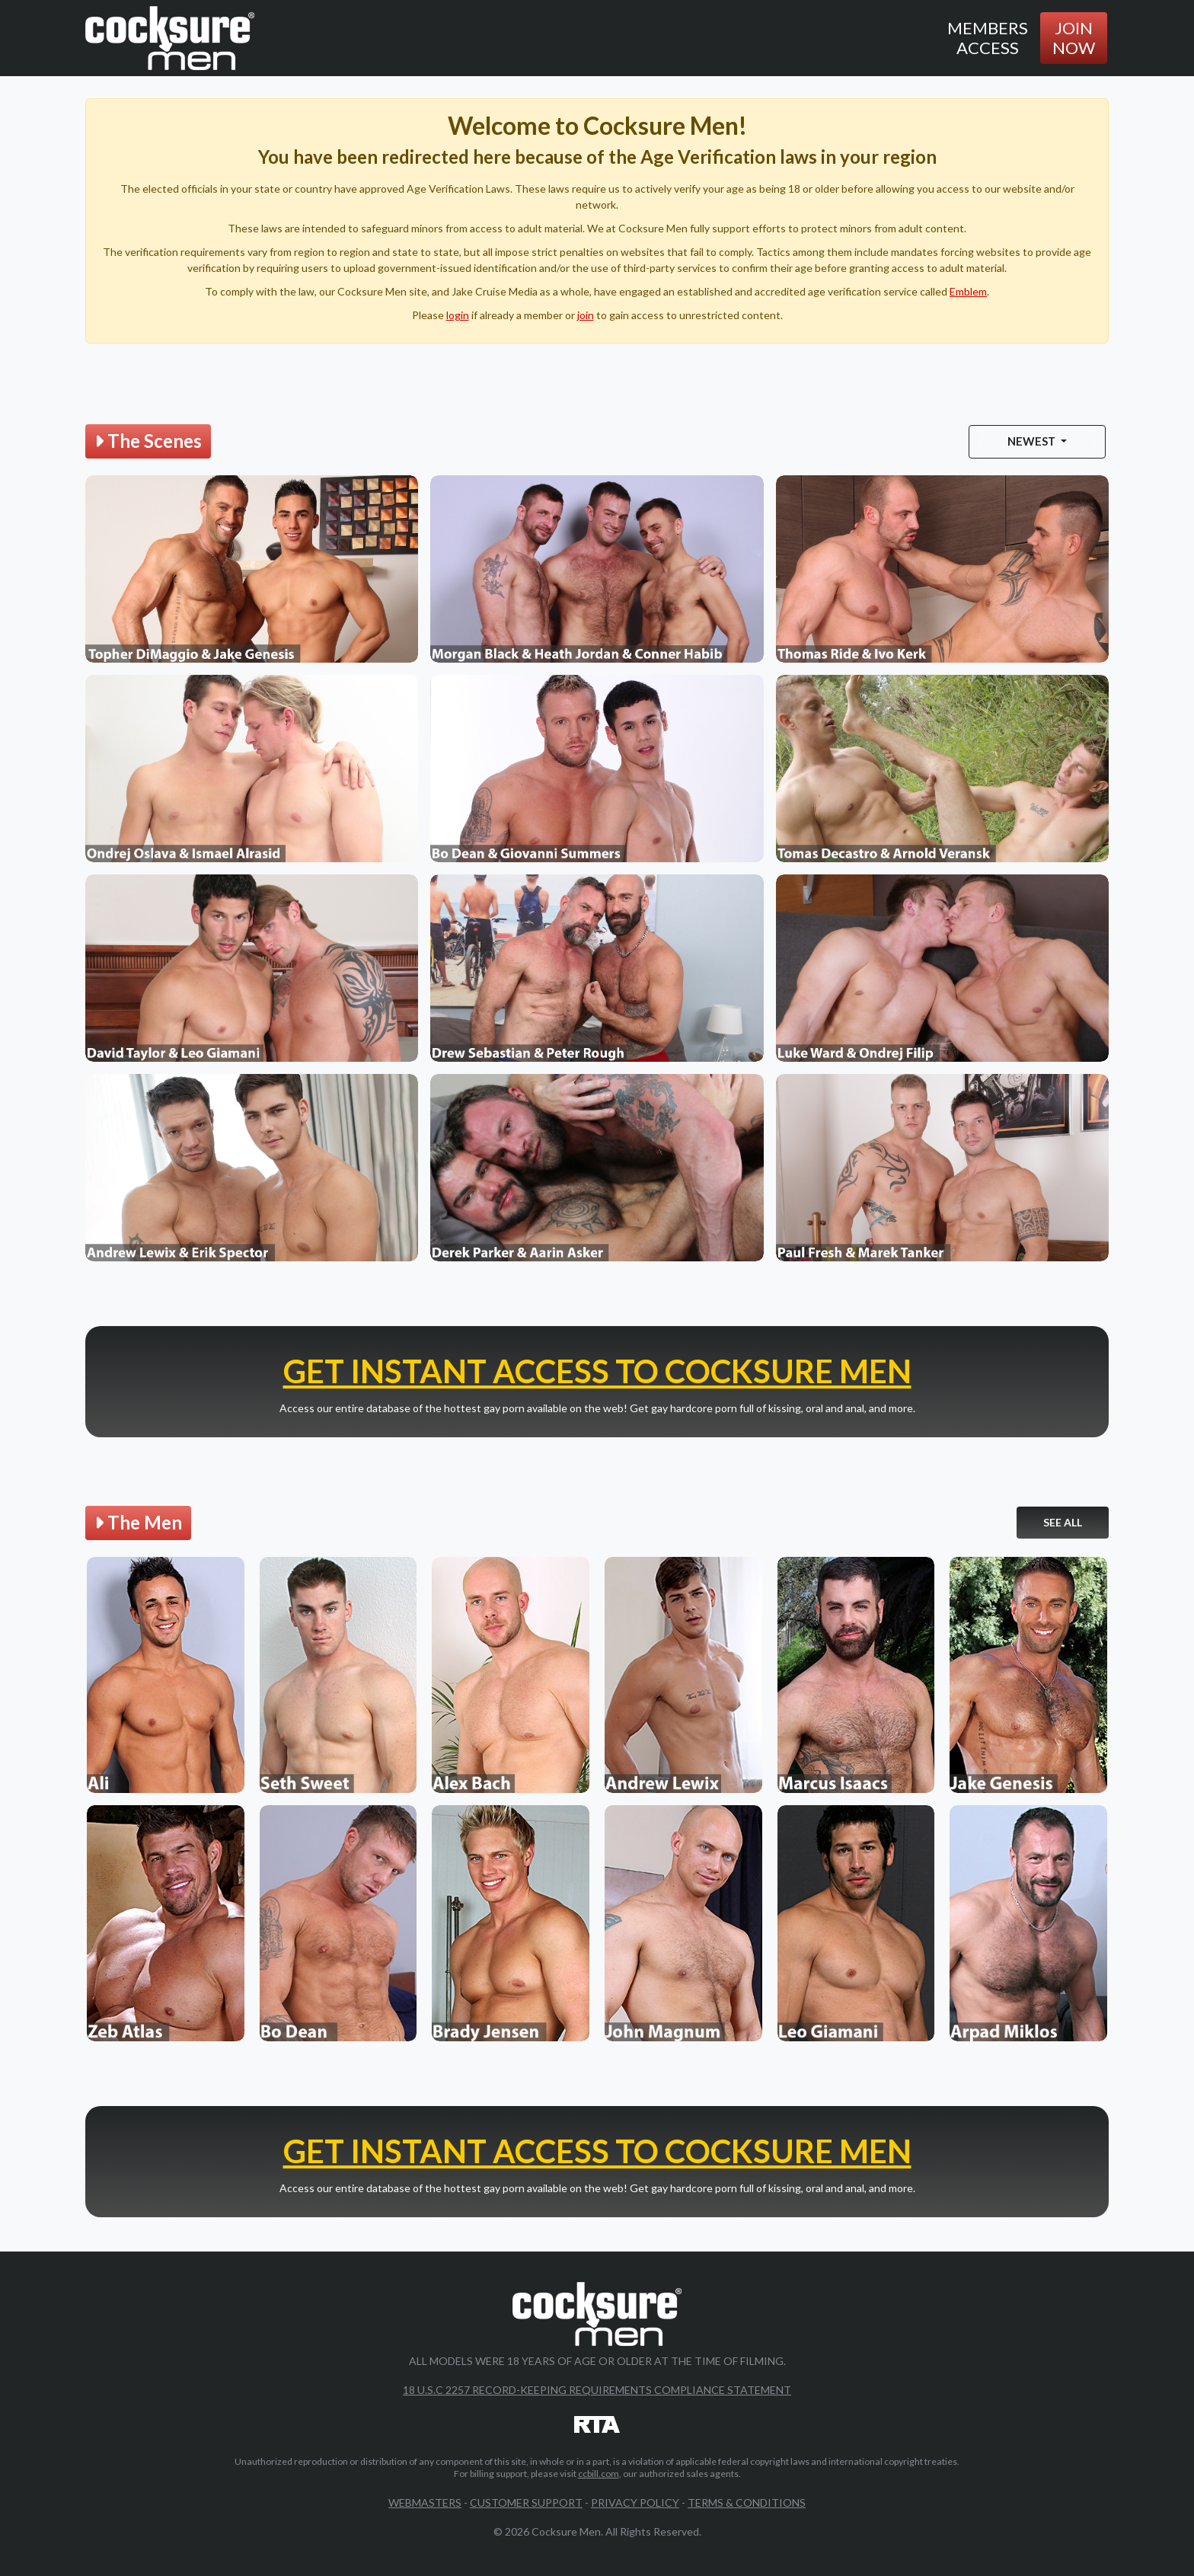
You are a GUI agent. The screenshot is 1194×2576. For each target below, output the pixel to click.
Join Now (1073, 38)
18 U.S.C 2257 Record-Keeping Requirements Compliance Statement (597, 2389)
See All (1062, 1522)
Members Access (987, 38)
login (457, 314)
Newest (1032, 441)
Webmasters (424, 2502)
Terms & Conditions (747, 2502)
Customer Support (526, 2502)
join (585, 314)
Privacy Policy (635, 2502)
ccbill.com (598, 2473)
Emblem (968, 291)
